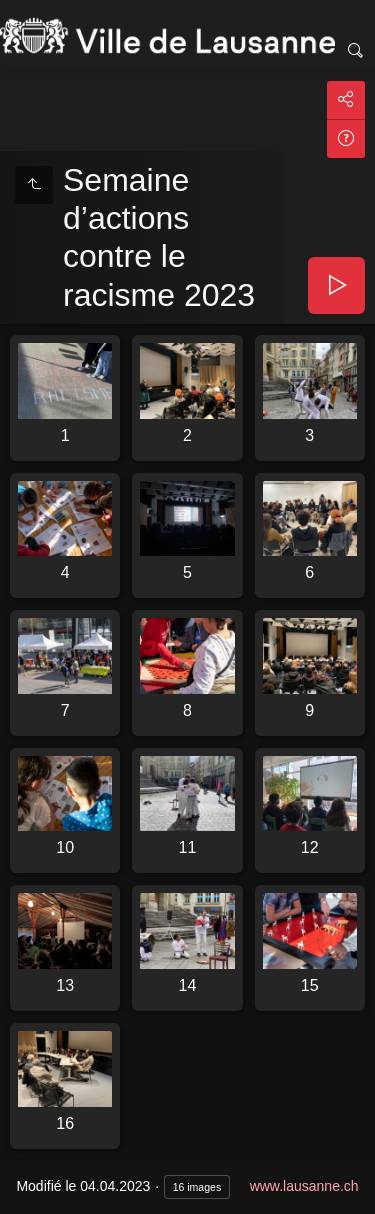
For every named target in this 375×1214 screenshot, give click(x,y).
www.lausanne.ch (304, 1186)
